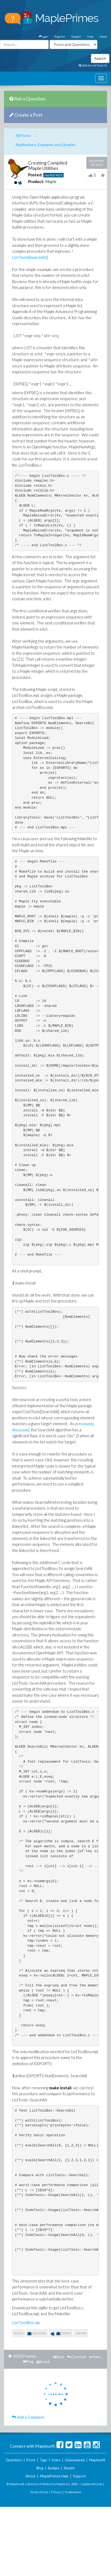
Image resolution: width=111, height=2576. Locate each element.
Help (90, 36)
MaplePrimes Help (54, 2476)
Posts (30, 2460)
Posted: (35, 174)
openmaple (37, 2333)
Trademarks (72, 2492)
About (103, 36)
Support (76, 36)
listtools (61, 2334)
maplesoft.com (92, 2484)
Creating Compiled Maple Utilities (47, 165)
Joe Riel (49, 175)
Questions (14, 2460)
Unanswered (75, 2460)
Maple (50, 181)
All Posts (23, 135)
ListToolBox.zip (26, 2322)
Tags (43, 2460)
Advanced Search (93, 65)
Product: (36, 181)
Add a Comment (28, 2417)
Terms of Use (39, 2492)
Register (59, 36)
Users (56, 2460)
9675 (59, 175)
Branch (43, 2361)
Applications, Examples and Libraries (46, 144)
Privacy (56, 2492)
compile (18, 2333)
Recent (69, 2468)
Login (43, 36)
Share (58, 2357)
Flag (28, 2361)
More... (96, 2357)
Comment (76, 2357)
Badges (53, 2468)
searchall (80, 2333)
